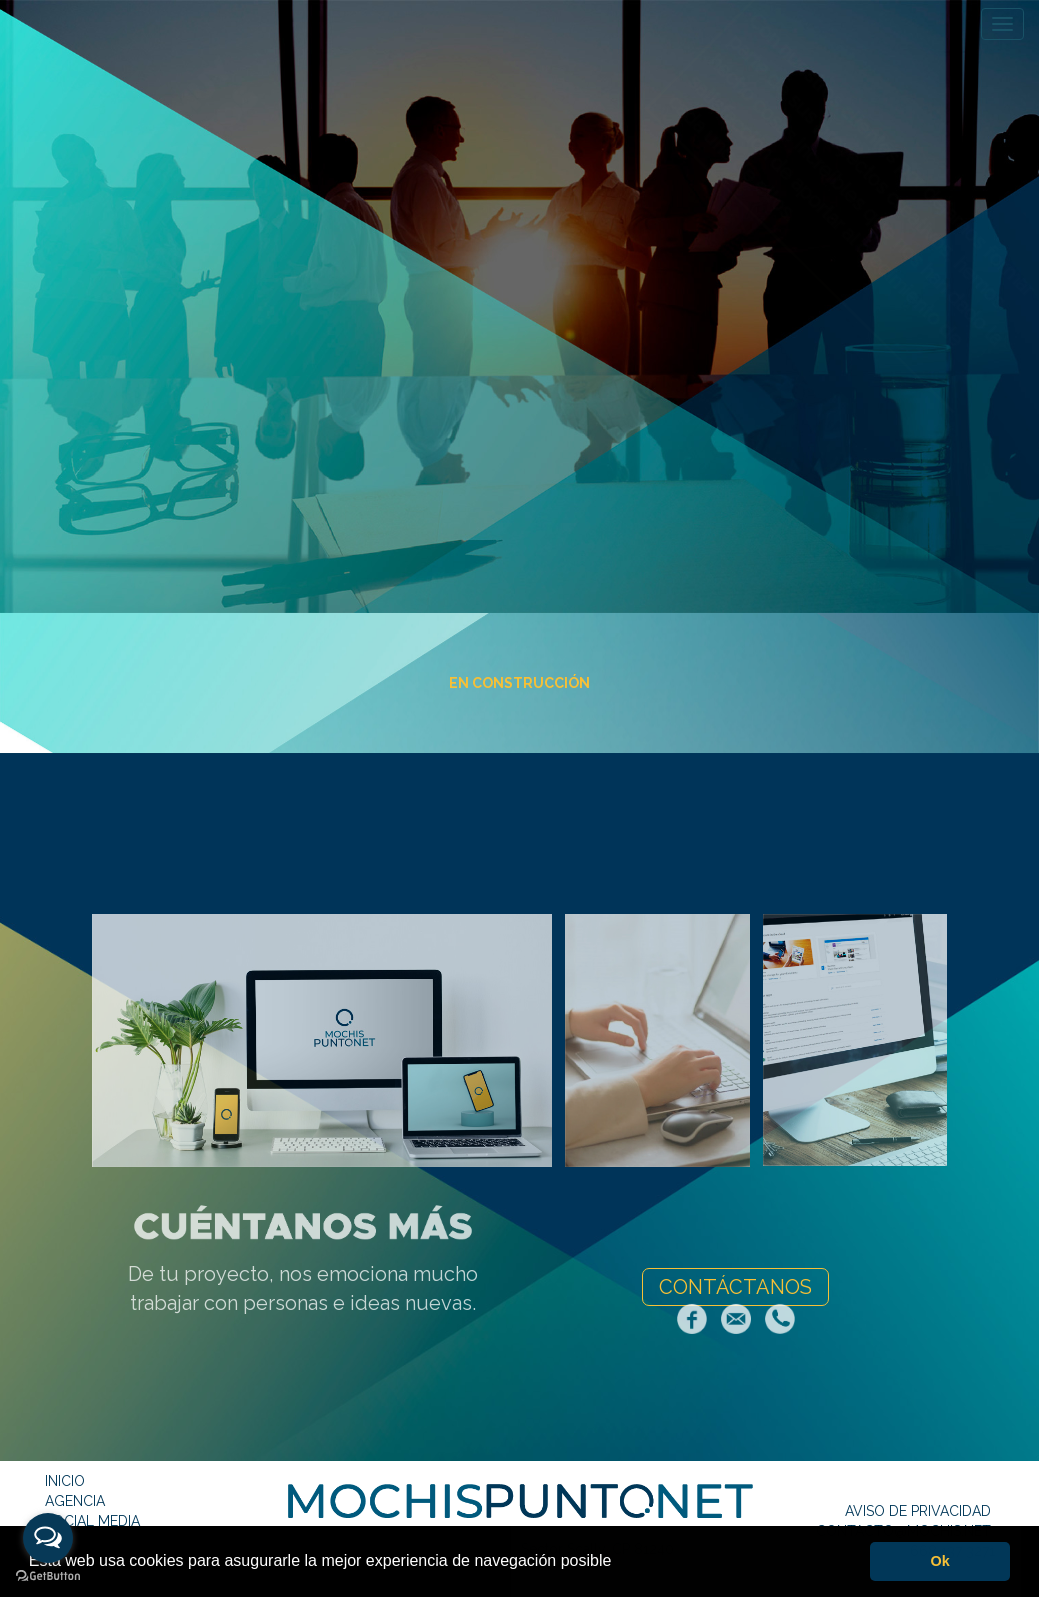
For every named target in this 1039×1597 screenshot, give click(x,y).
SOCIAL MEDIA (92, 1521)
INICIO (65, 1481)
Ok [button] (940, 1561)
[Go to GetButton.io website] (48, 1576)
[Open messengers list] (48, 1538)
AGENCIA (75, 1501)
